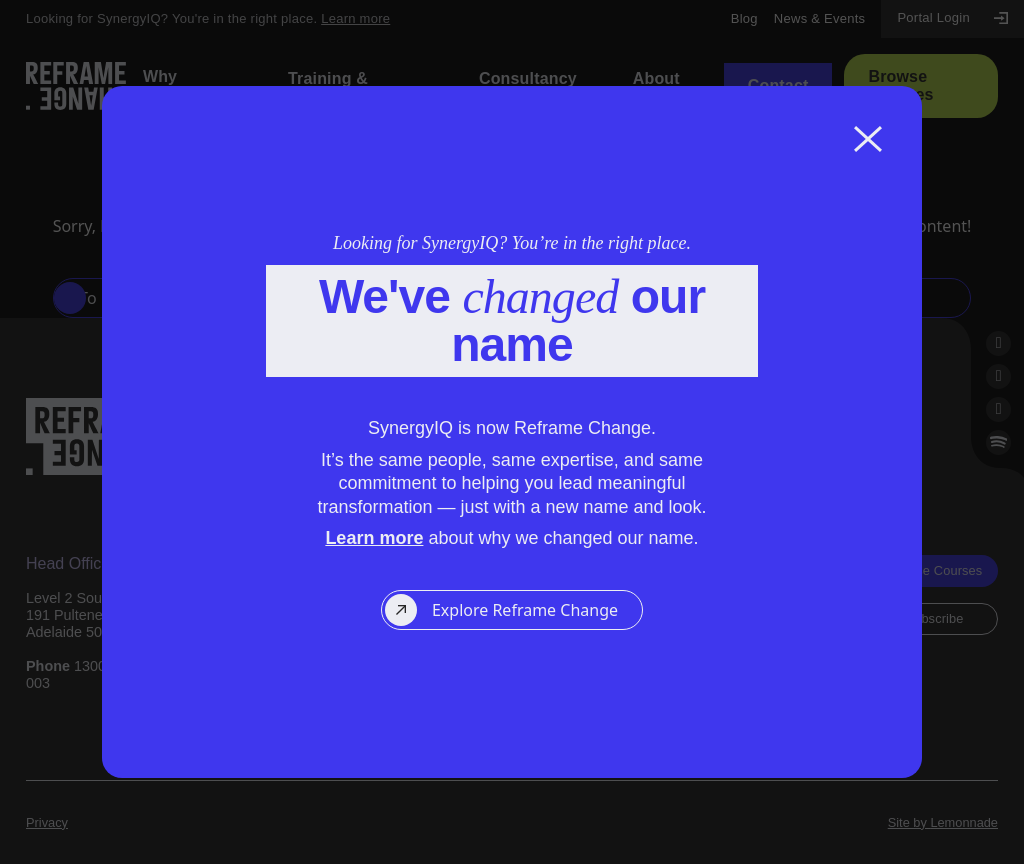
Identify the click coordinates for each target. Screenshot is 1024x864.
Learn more (374, 538)
